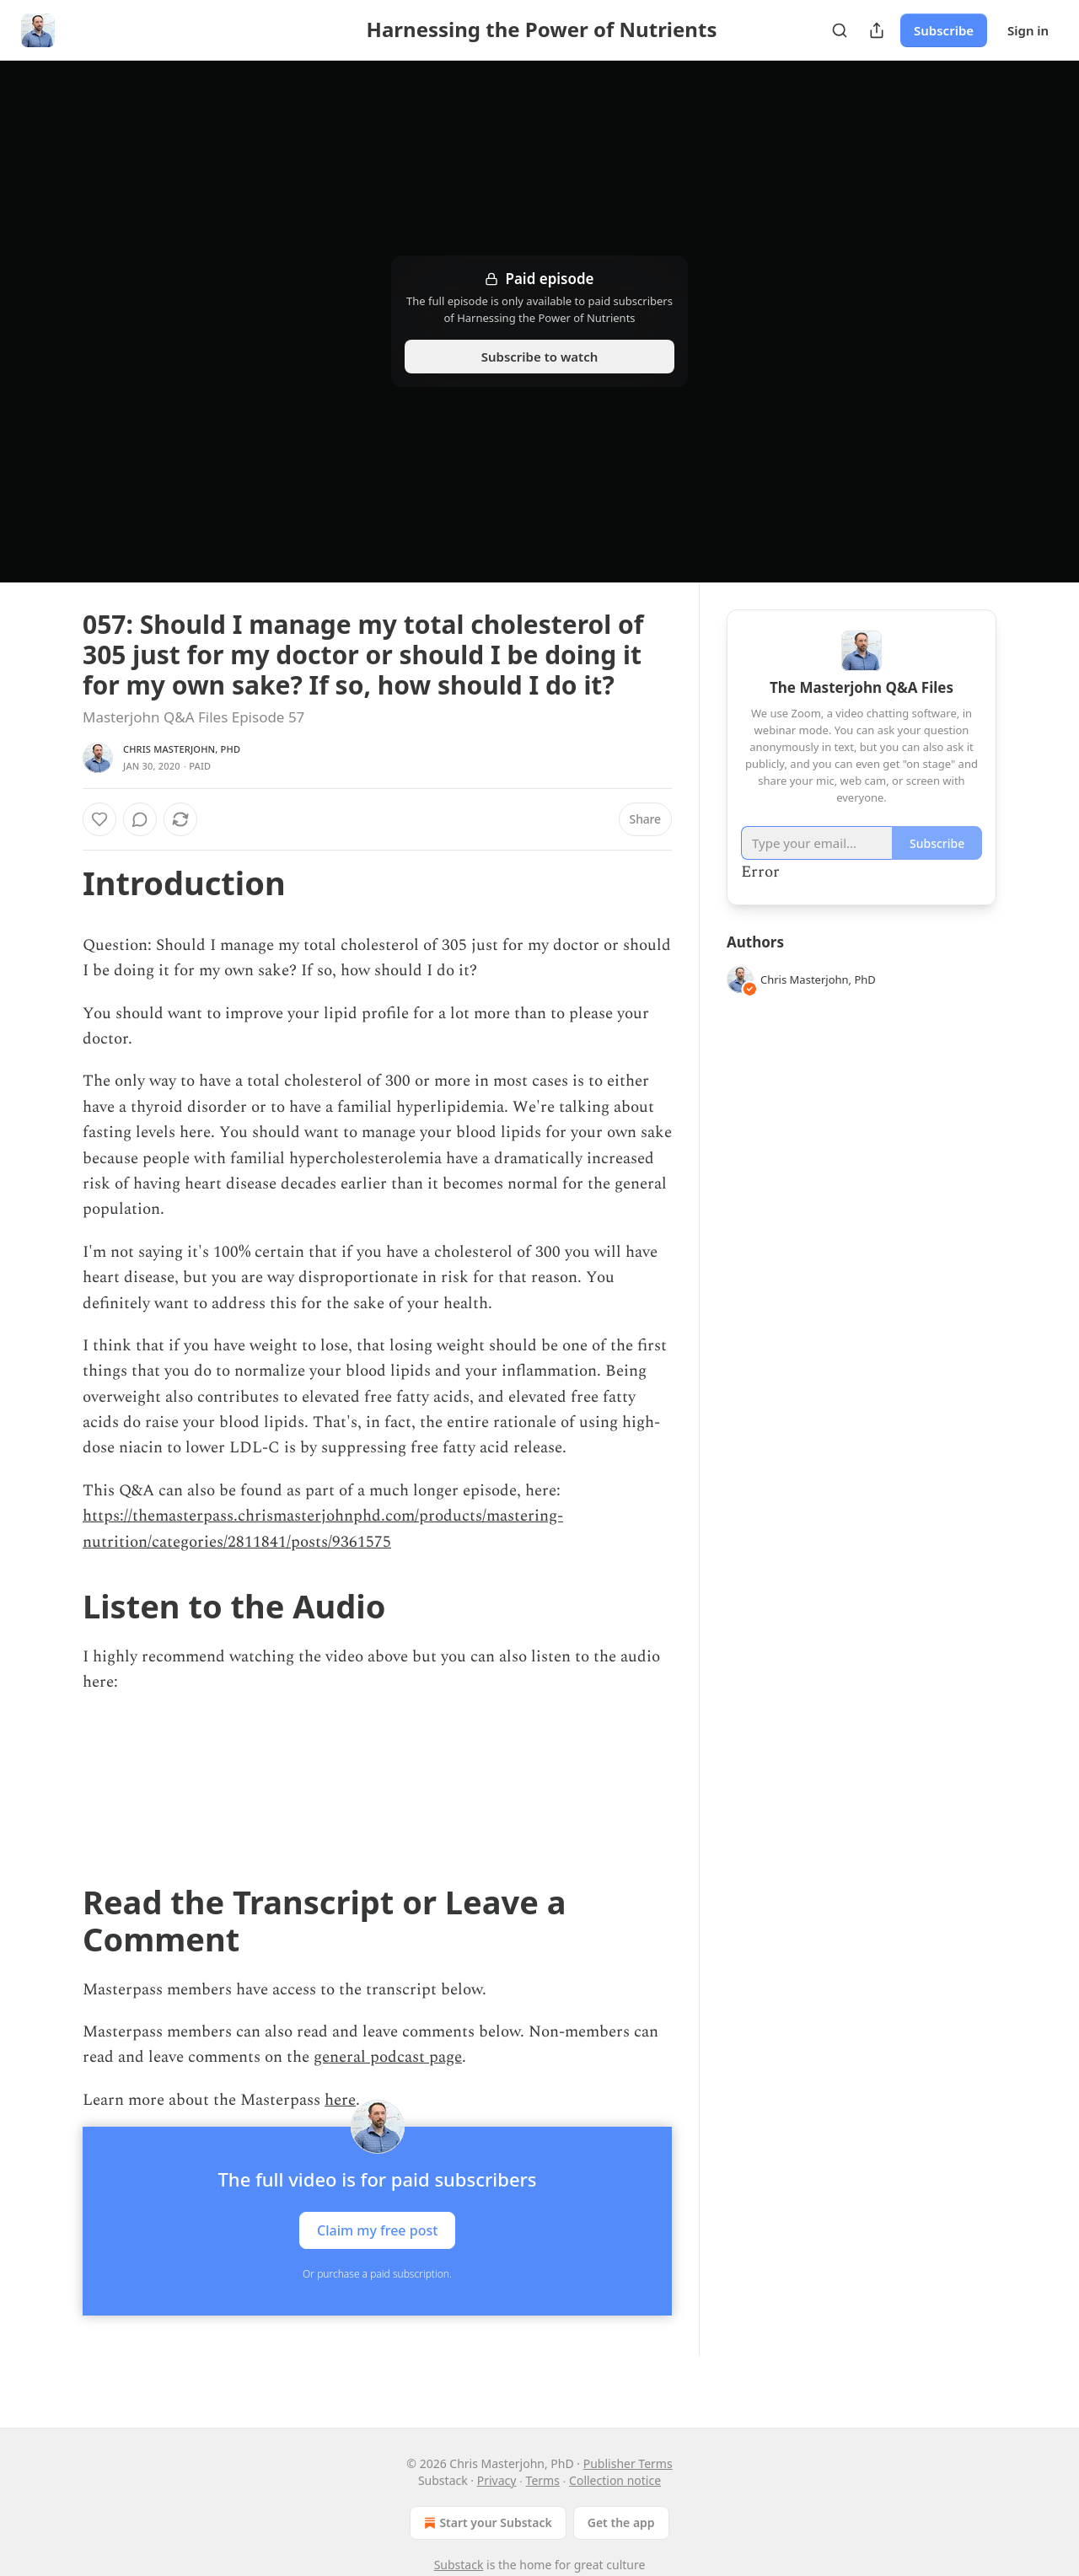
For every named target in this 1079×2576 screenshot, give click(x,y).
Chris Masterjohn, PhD (181, 749)
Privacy (497, 2480)
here (340, 2100)
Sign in (1028, 30)
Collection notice (615, 2480)
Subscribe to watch (540, 356)
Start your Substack (486, 2523)
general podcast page (388, 2057)
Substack (459, 2565)
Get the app (621, 2522)
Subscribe (944, 30)
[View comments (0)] (140, 819)
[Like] (99, 819)
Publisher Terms (628, 2463)
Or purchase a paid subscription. (377, 2274)
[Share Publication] (877, 30)
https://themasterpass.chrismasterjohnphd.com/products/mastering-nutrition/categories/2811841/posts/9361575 (323, 1529)
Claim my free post (377, 2230)
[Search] (839, 30)
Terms (543, 2480)
